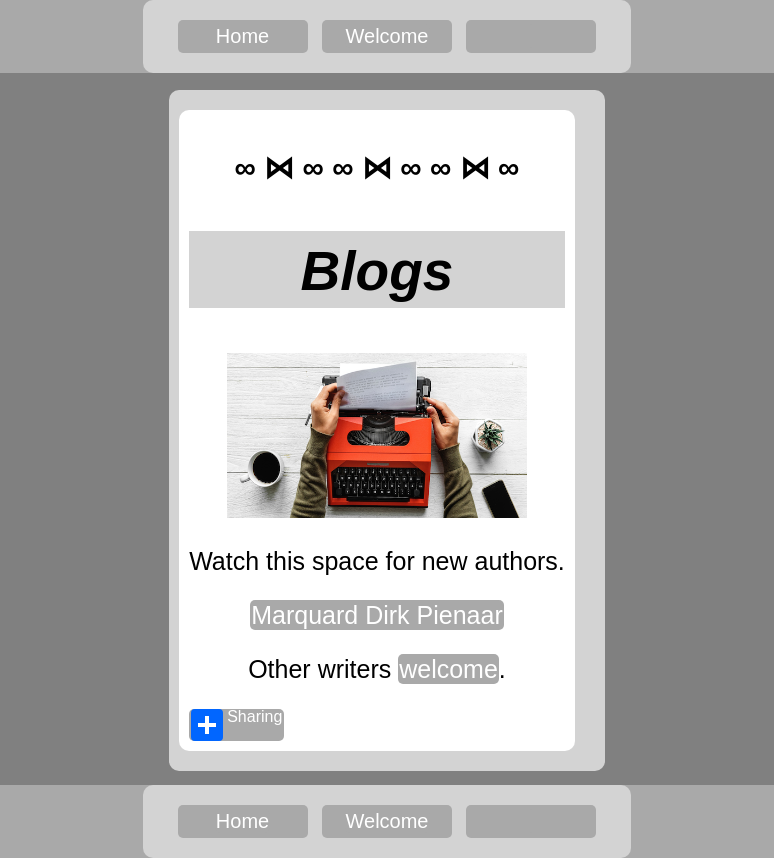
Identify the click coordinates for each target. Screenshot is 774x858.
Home (242, 36)
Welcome (387, 36)
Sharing (236, 725)
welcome (448, 669)
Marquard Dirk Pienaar (377, 615)
